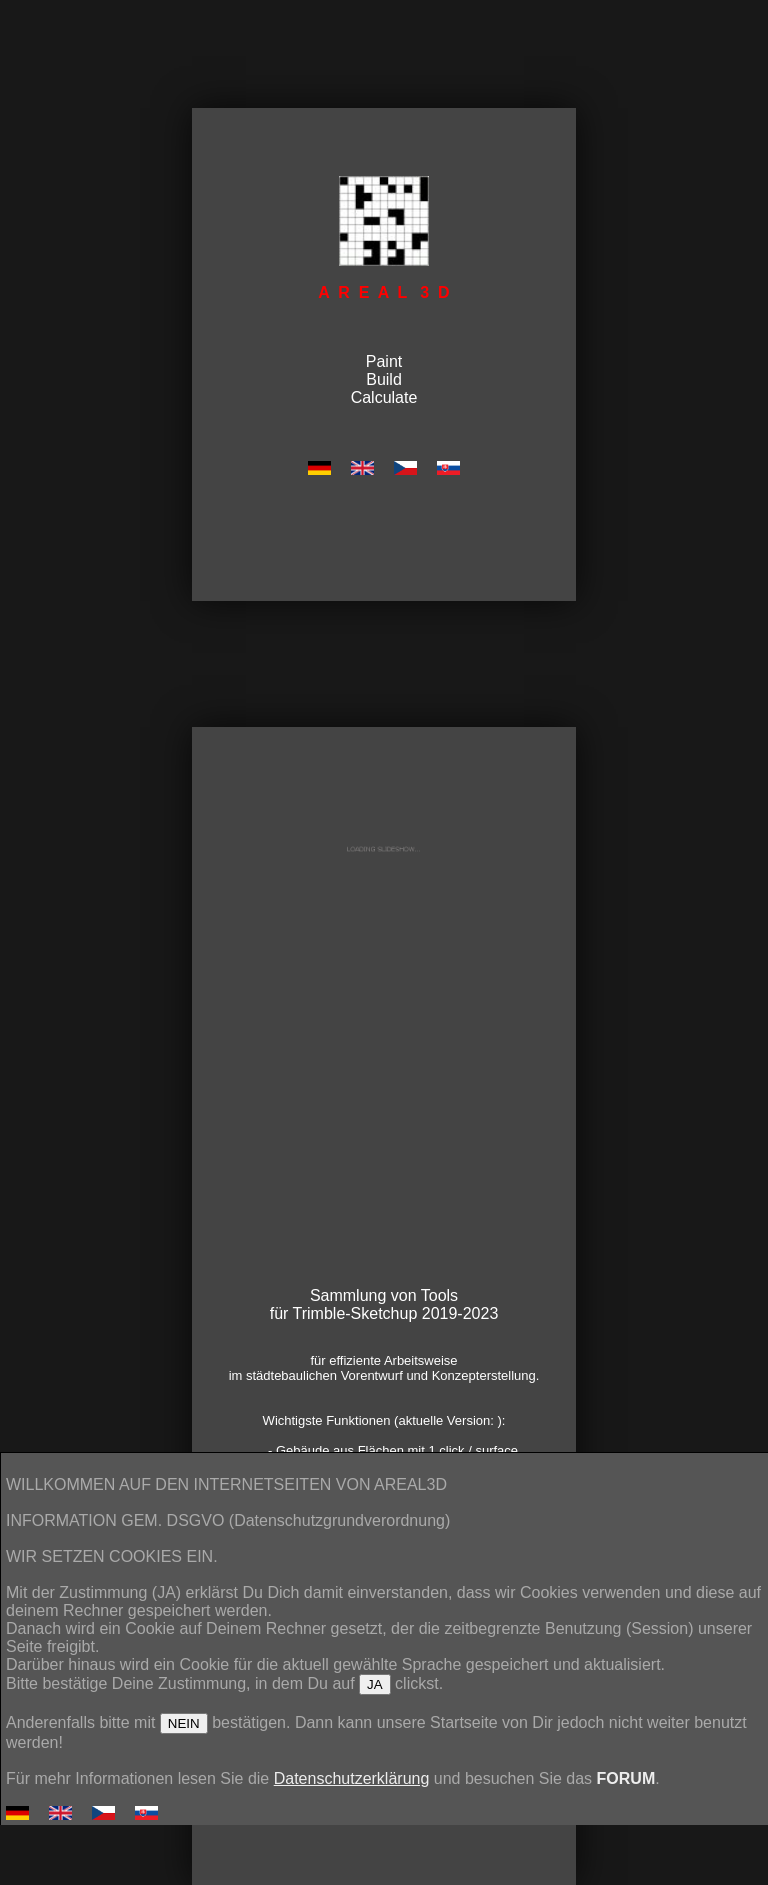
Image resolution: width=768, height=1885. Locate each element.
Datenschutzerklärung (352, 1778)
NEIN (184, 1723)
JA (375, 1684)
